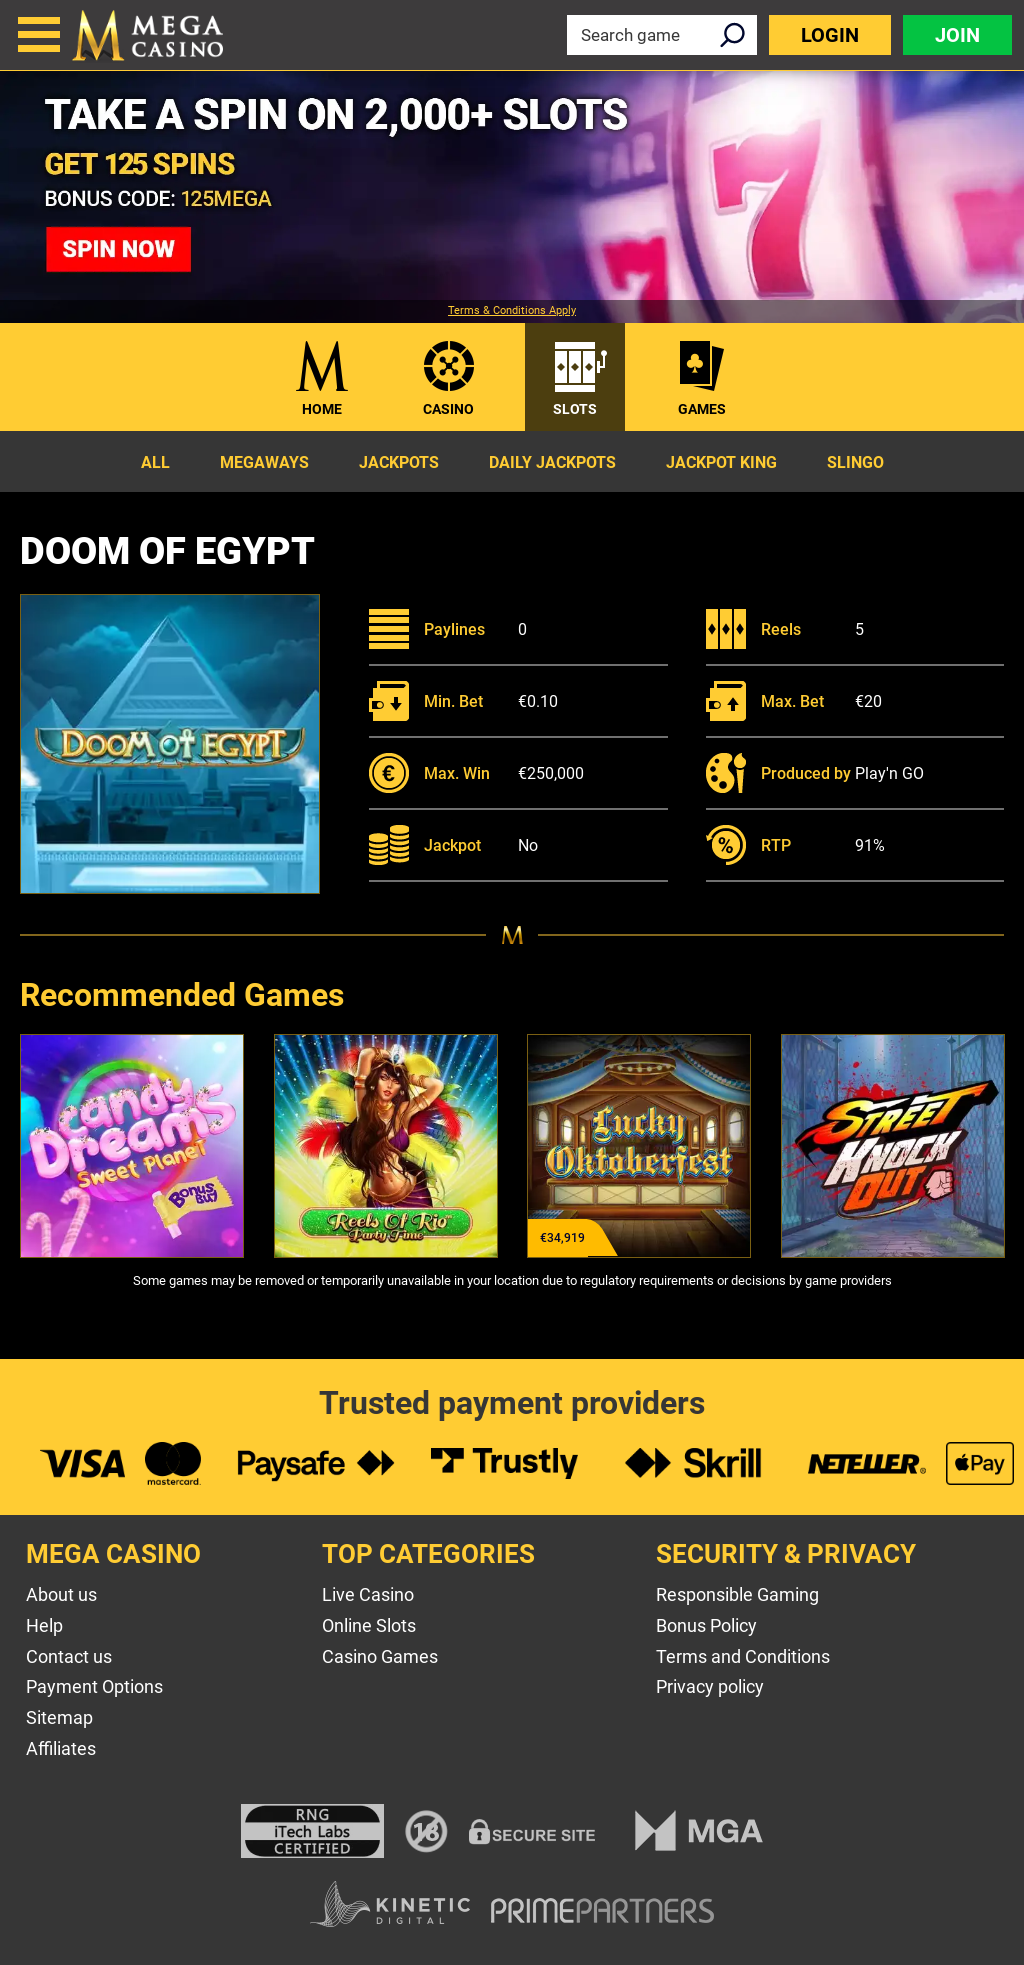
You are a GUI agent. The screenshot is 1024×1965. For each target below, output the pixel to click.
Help (44, 1625)
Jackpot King (721, 462)
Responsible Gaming (737, 1594)
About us (61, 1594)
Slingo (855, 462)
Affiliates (61, 1748)
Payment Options (94, 1686)
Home (322, 409)
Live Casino (368, 1594)
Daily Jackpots (552, 462)
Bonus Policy (706, 1625)
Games (702, 409)
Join (957, 35)
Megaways (264, 462)
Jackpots (399, 462)
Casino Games (380, 1656)
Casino (448, 409)
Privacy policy (710, 1686)
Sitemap (59, 1717)
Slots (575, 409)
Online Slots (369, 1625)
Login (830, 35)
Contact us (69, 1656)
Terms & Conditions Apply (512, 311)
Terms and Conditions (743, 1656)
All (155, 462)
